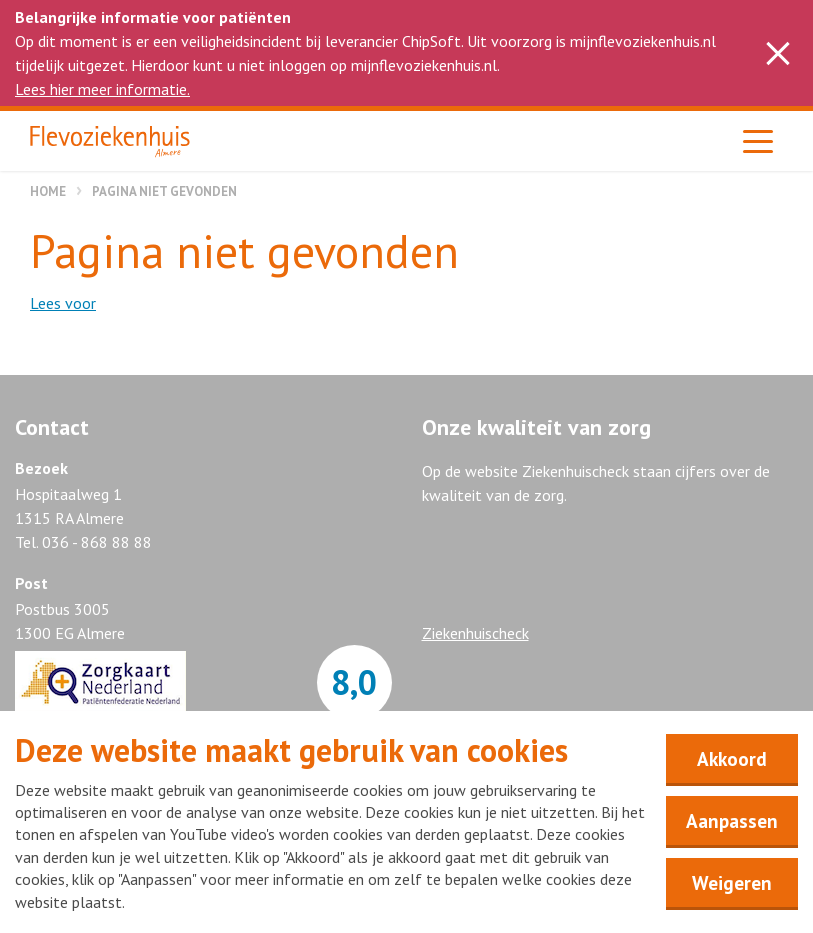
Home (48, 191)
